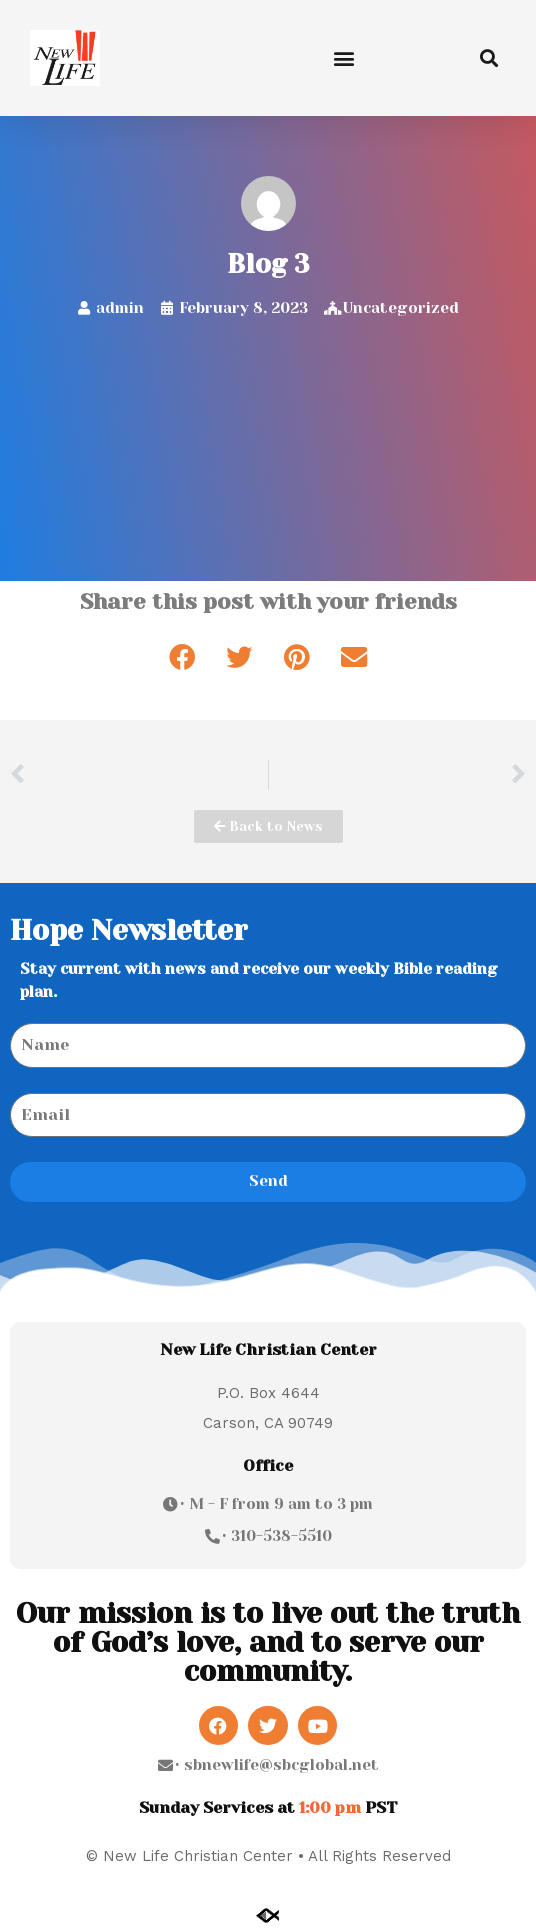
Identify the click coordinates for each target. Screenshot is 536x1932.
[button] (344, 57)
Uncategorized (401, 308)
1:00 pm (330, 1807)
